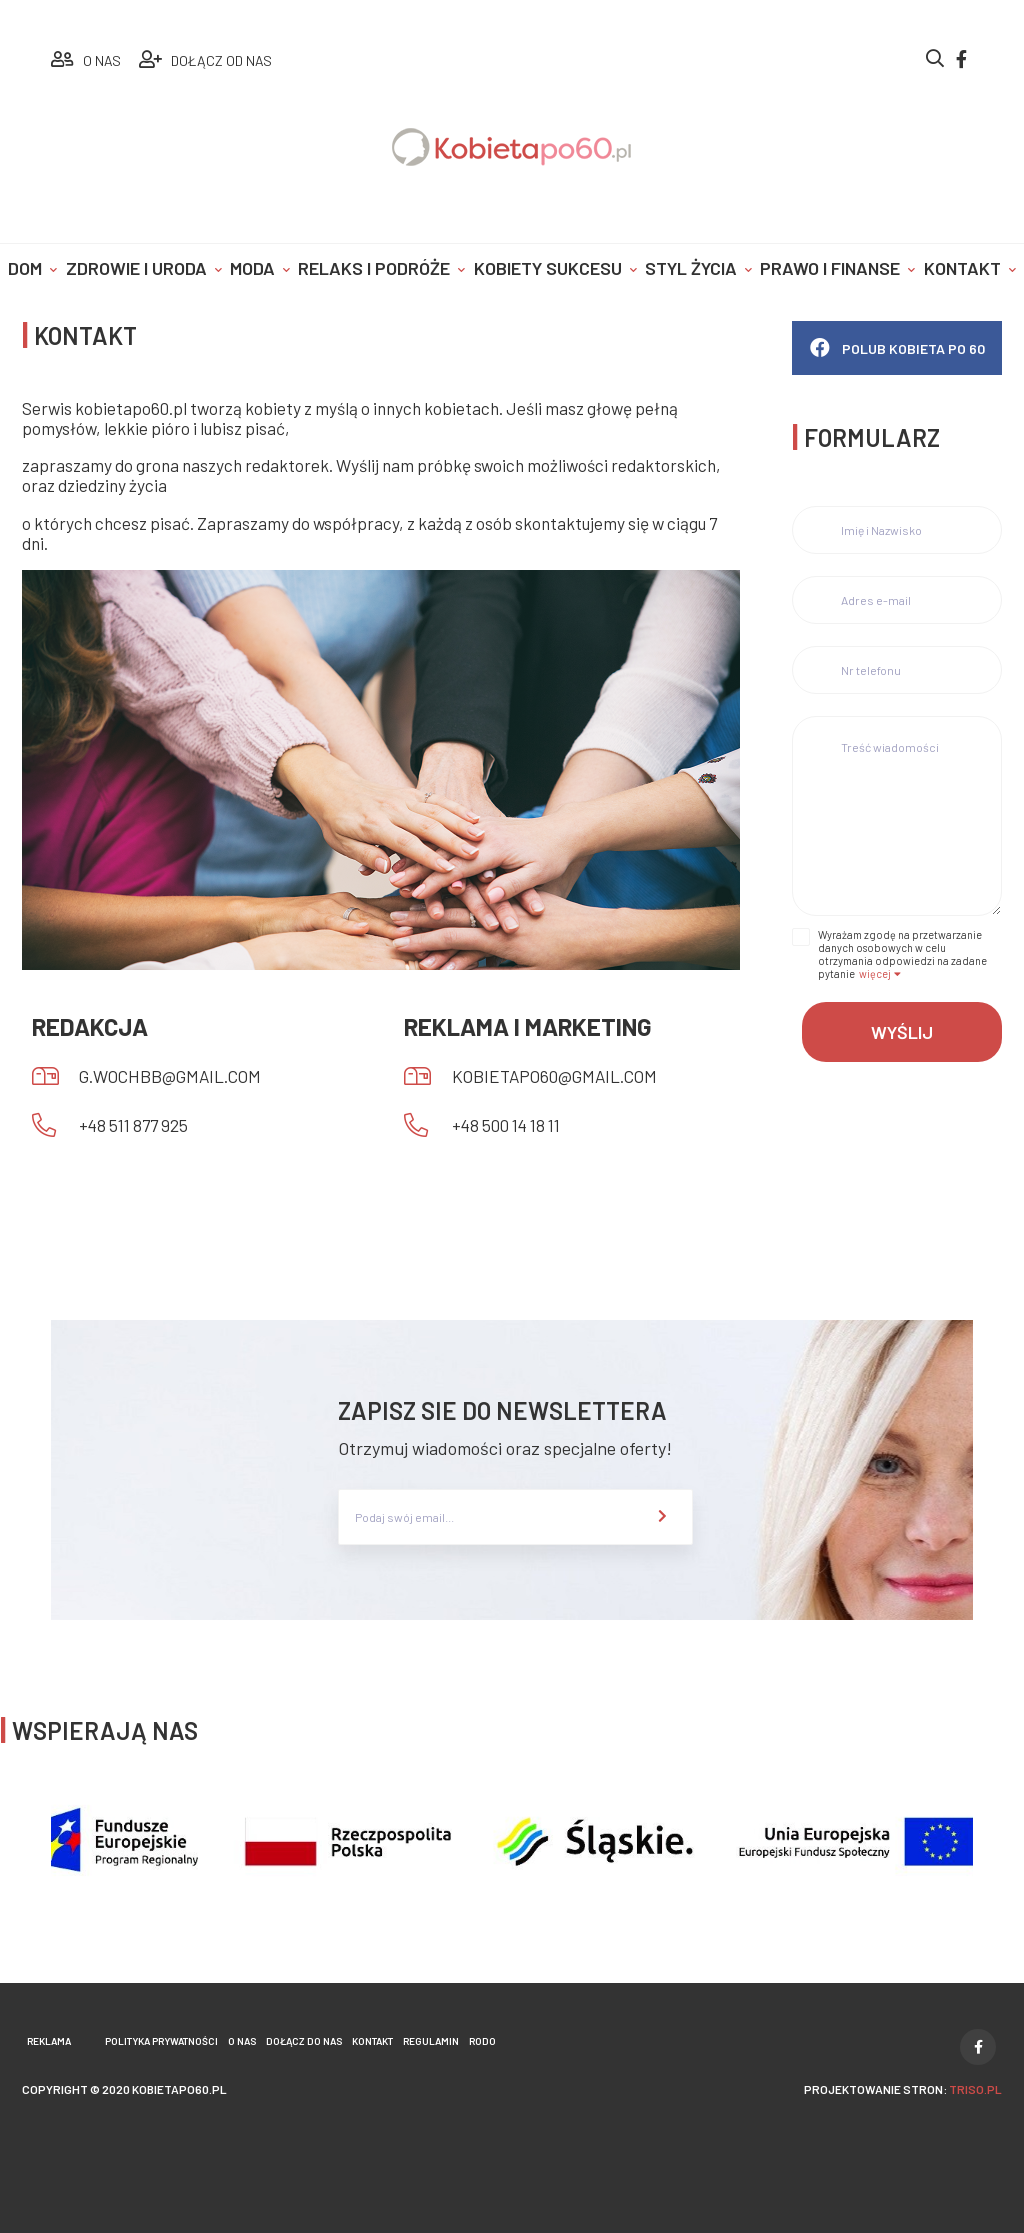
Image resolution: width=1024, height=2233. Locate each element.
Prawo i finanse (830, 268)
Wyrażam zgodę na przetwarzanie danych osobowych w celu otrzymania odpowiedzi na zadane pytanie (902, 954)
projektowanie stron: (903, 2089)
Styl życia (691, 268)
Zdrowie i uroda (136, 268)
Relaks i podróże (374, 268)
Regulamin (431, 2041)
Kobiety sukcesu (548, 268)
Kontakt (962, 268)
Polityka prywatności (161, 2041)
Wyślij (902, 1032)
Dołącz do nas (304, 2041)
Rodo (482, 2041)
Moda (252, 268)
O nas (242, 2041)
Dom (25, 268)
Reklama (49, 2041)
